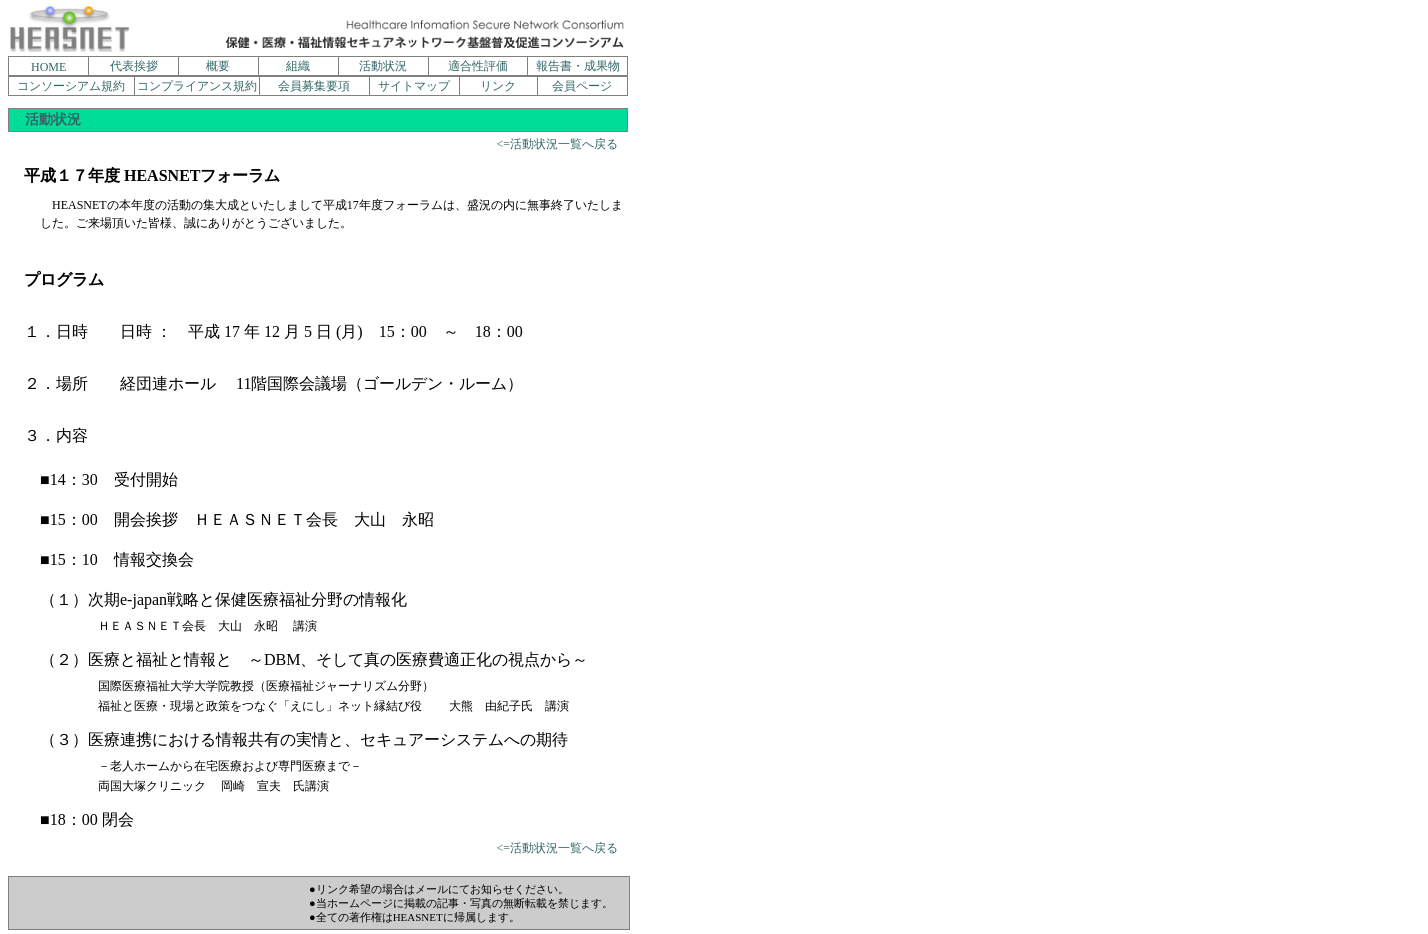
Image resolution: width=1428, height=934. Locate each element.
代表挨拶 (134, 66)
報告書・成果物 (578, 66)
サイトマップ (414, 86)
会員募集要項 (314, 86)
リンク (498, 86)
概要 (218, 66)
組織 (298, 66)
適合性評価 (478, 66)
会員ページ (582, 86)
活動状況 (383, 66)
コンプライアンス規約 (197, 86)
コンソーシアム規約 (71, 86)
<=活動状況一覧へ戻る (557, 144)
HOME (48, 67)
